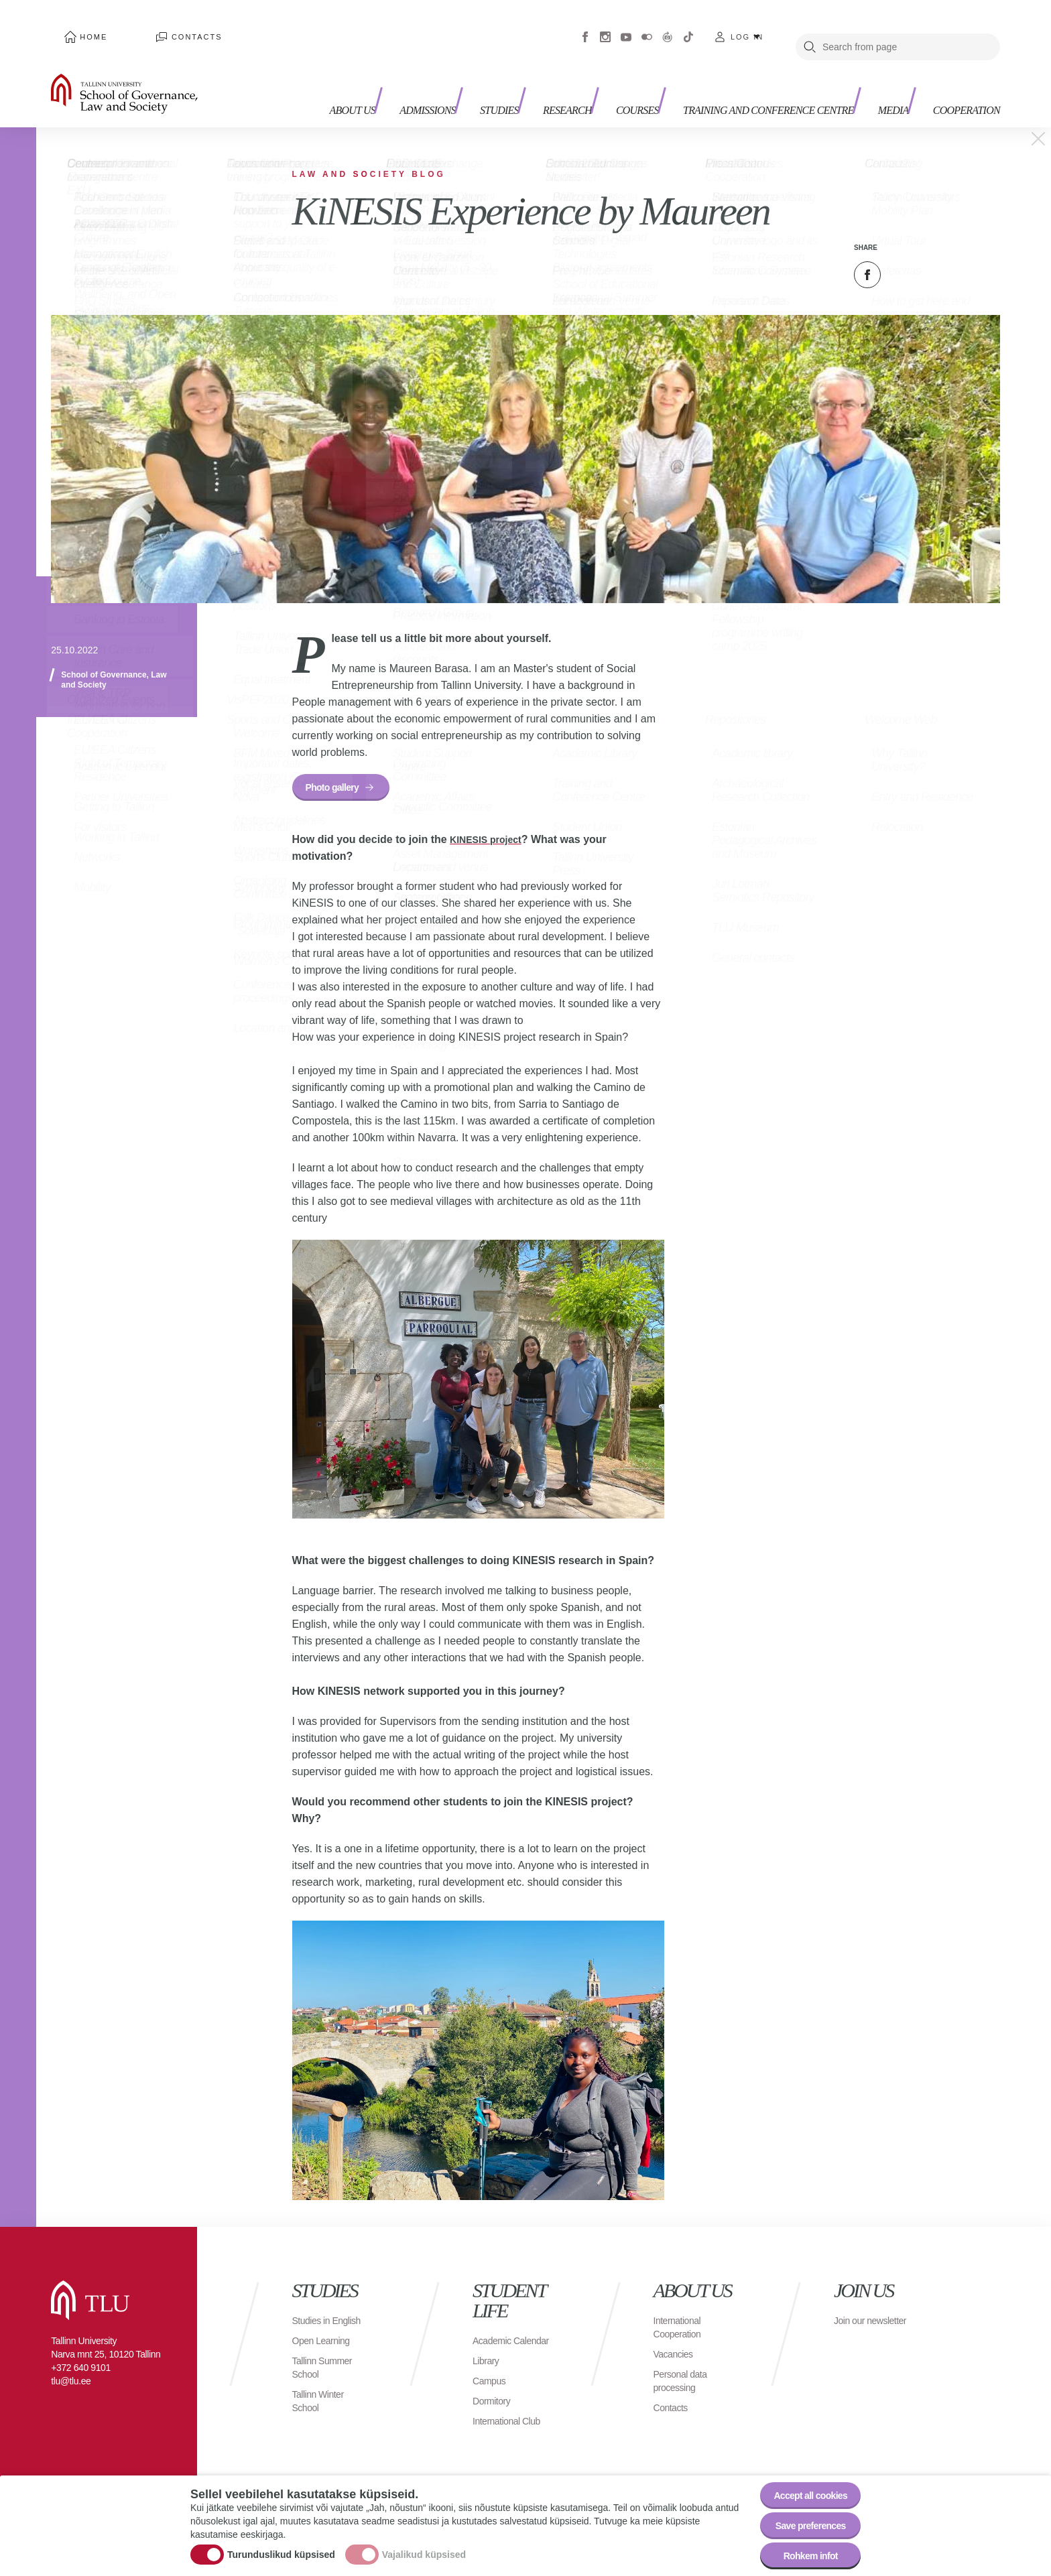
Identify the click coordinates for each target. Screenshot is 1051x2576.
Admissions (387, 67)
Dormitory (494, 2400)
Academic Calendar (495, 2333)
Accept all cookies (802, 2478)
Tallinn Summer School (326, 2367)
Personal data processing (684, 2367)
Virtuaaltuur (667, 27)
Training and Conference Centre (736, 74)
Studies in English (314, 2313)
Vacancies (676, 2340)
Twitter (900, 254)
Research (544, 67)
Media (875, 67)
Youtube (626, 27)
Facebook (585, 27)
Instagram (605, 27)
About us (305, 74)
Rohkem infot (802, 2552)
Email (934, 254)
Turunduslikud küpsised (281, 2544)
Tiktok (688, 27)
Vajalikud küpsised (424, 2544)
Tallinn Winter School (322, 2400)
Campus (492, 2380)
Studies (468, 67)
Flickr (647, 27)
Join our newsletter (856, 2313)
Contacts (159, 27)
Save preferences (802, 2515)
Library (488, 2360)
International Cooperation (681, 2313)
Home (81, 27)
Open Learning (325, 2340)
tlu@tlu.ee (70, 2367)
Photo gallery (339, 770)
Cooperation (958, 67)
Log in (747, 27)
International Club (511, 2421)
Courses (623, 67)
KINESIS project (491, 826)
